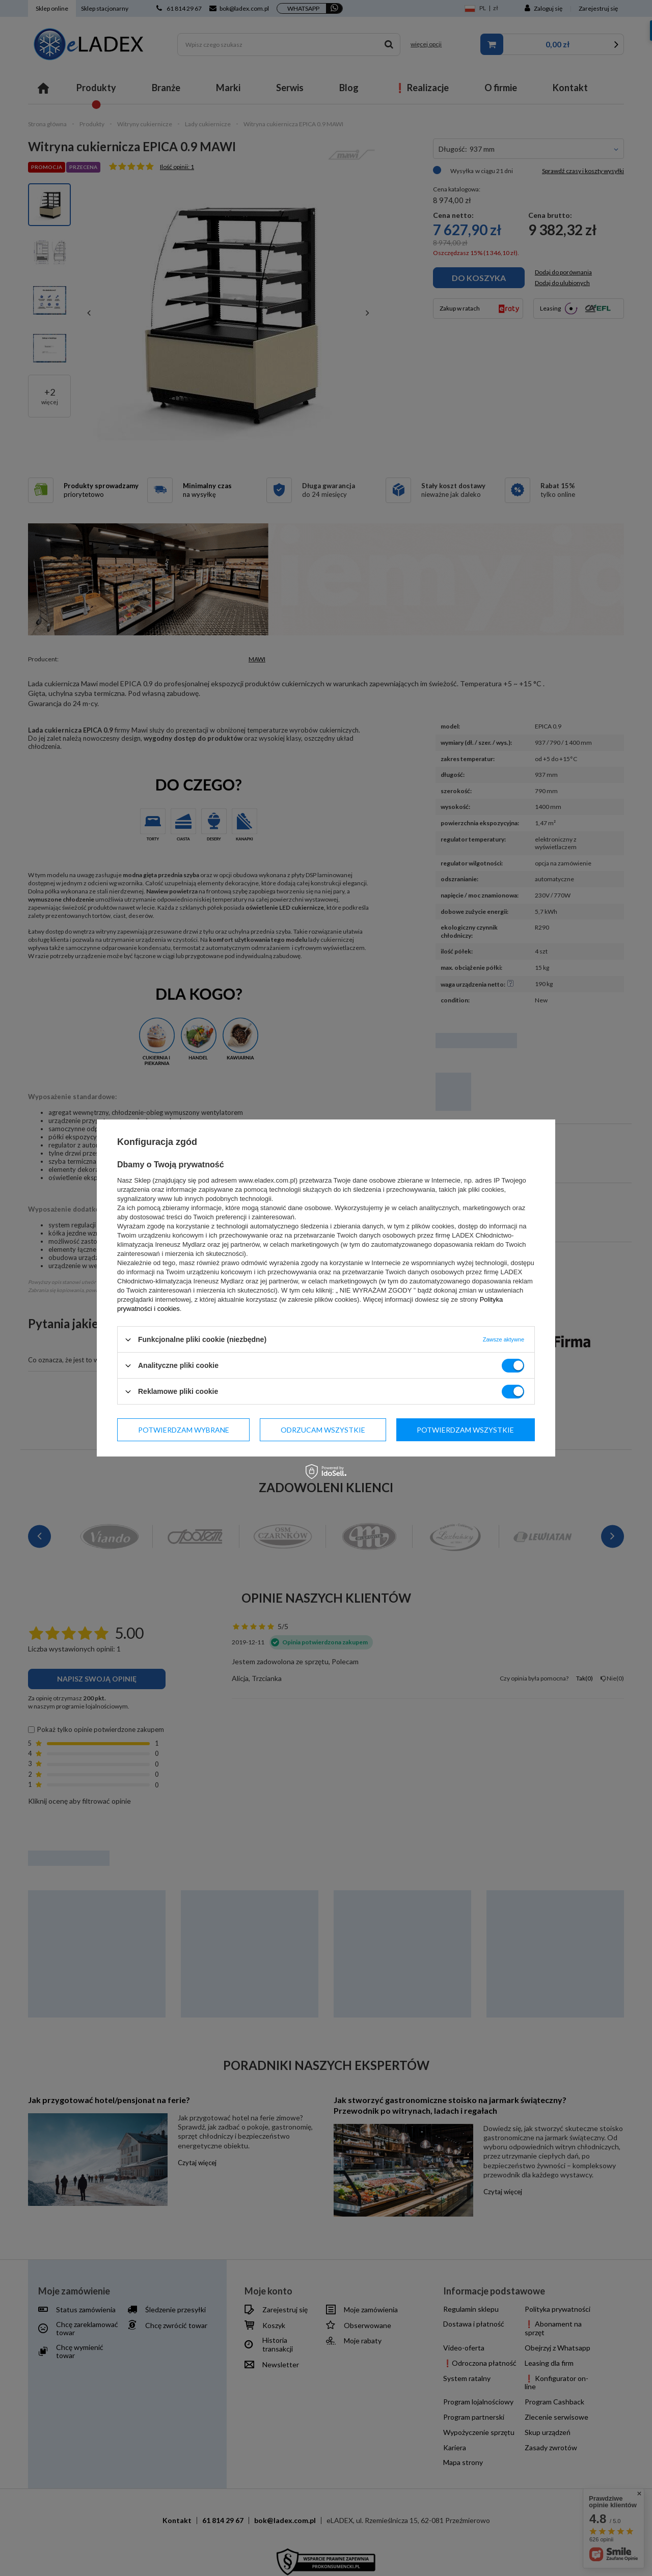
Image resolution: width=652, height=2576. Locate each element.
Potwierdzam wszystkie (465, 1429)
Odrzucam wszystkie (323, 1429)
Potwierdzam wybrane (183, 1429)
